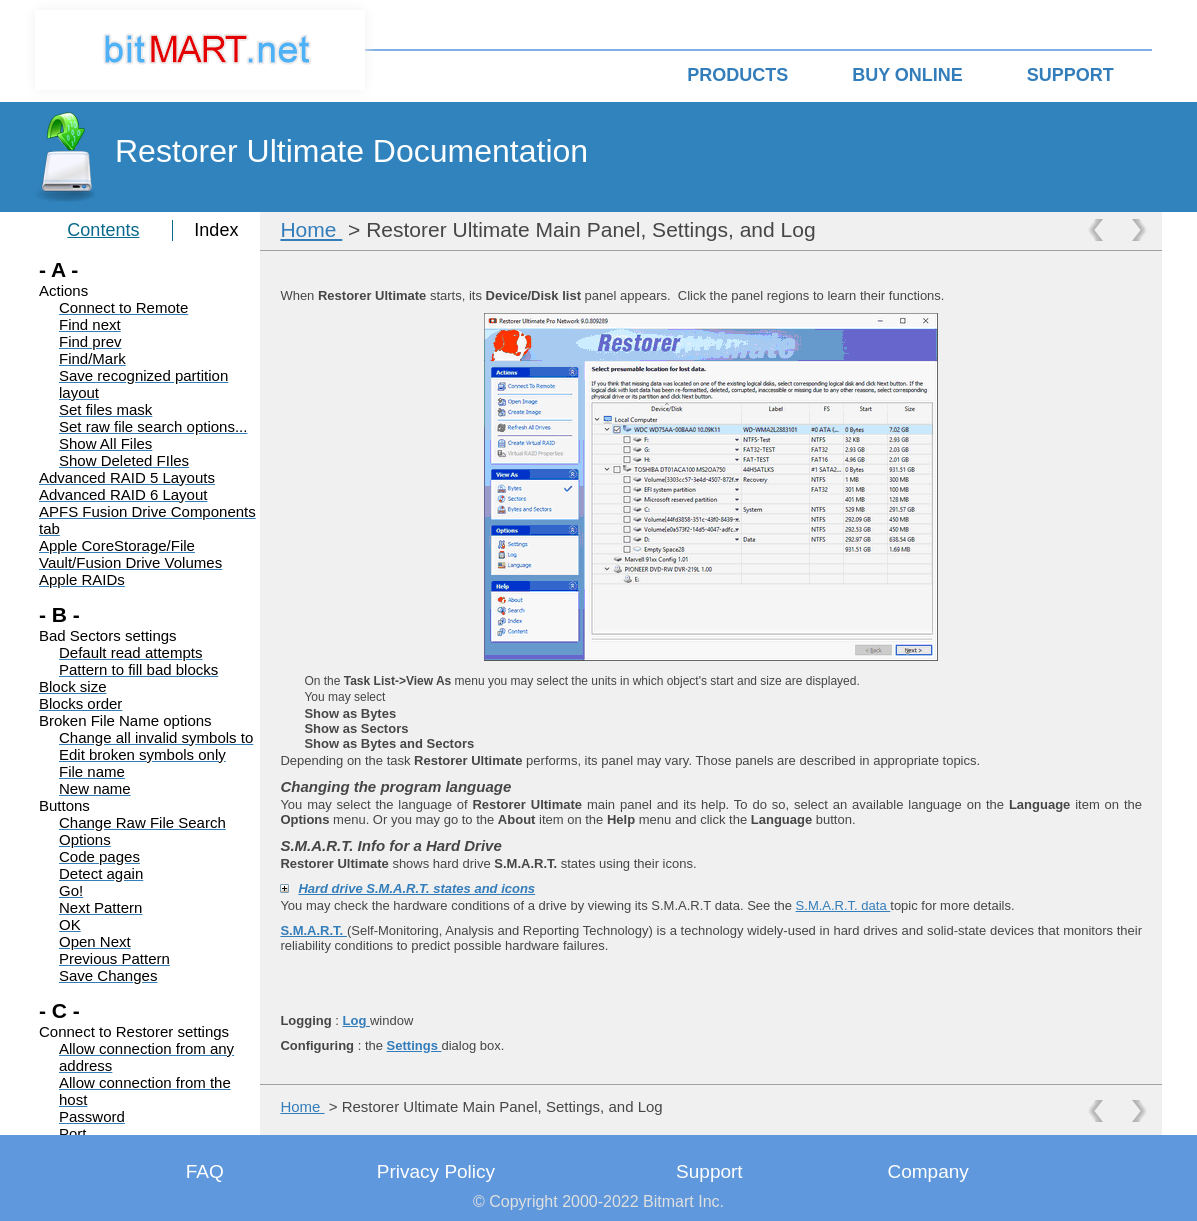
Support (709, 1171)
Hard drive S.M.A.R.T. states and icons (416, 888)
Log (356, 1020)
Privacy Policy (436, 1171)
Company (927, 1171)
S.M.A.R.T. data (843, 905)
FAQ (205, 1171)
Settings (414, 1045)
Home (311, 229)
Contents (103, 230)
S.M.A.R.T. (313, 930)
